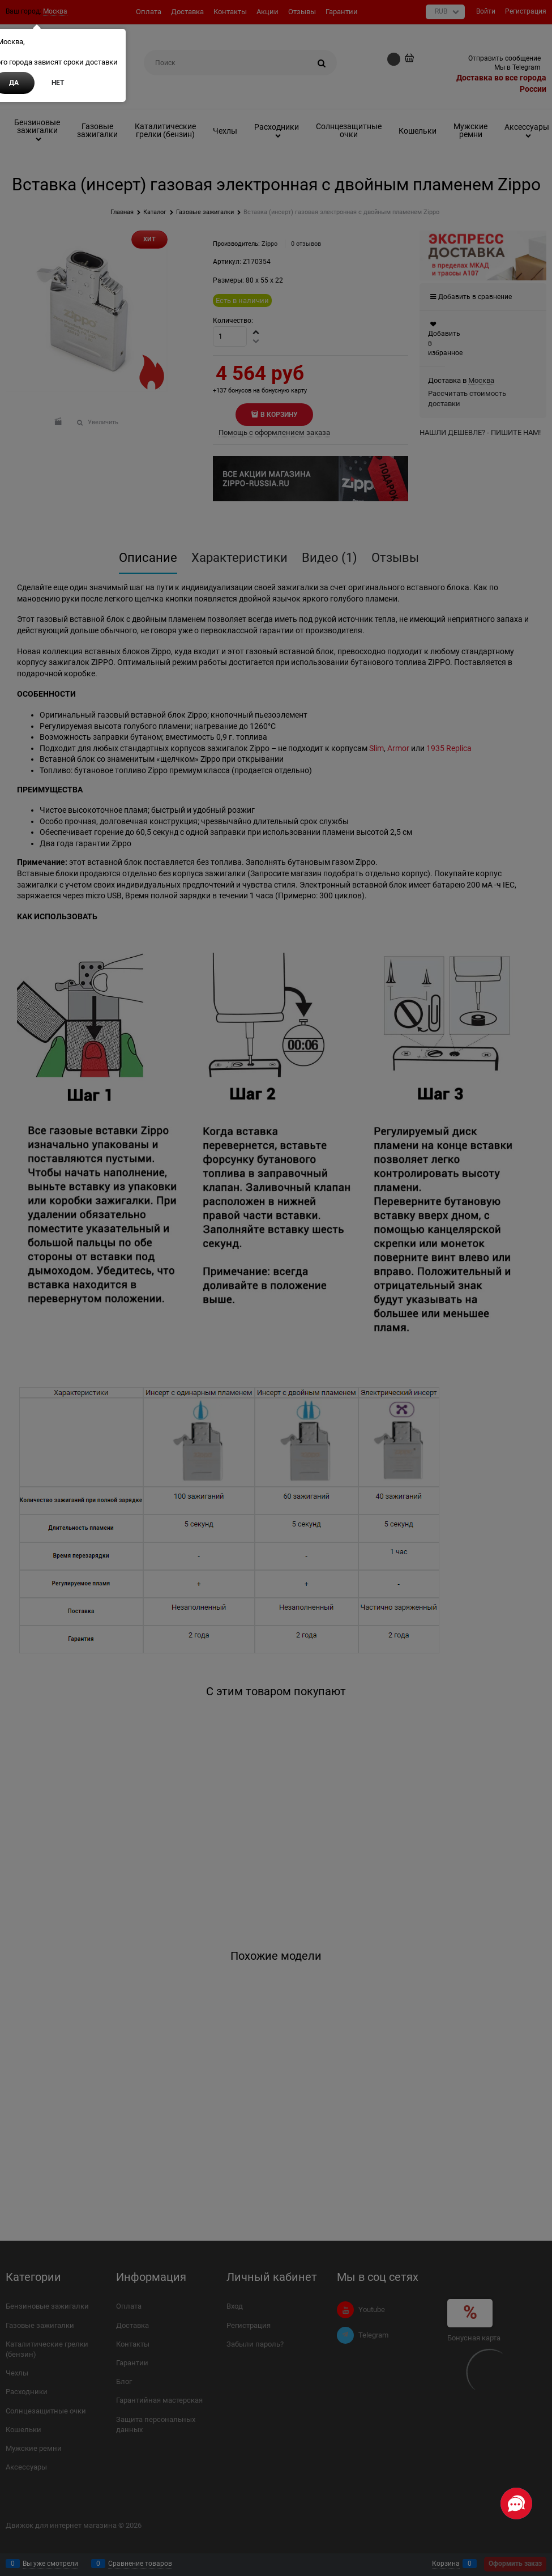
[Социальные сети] (516, 2503)
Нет (58, 83)
